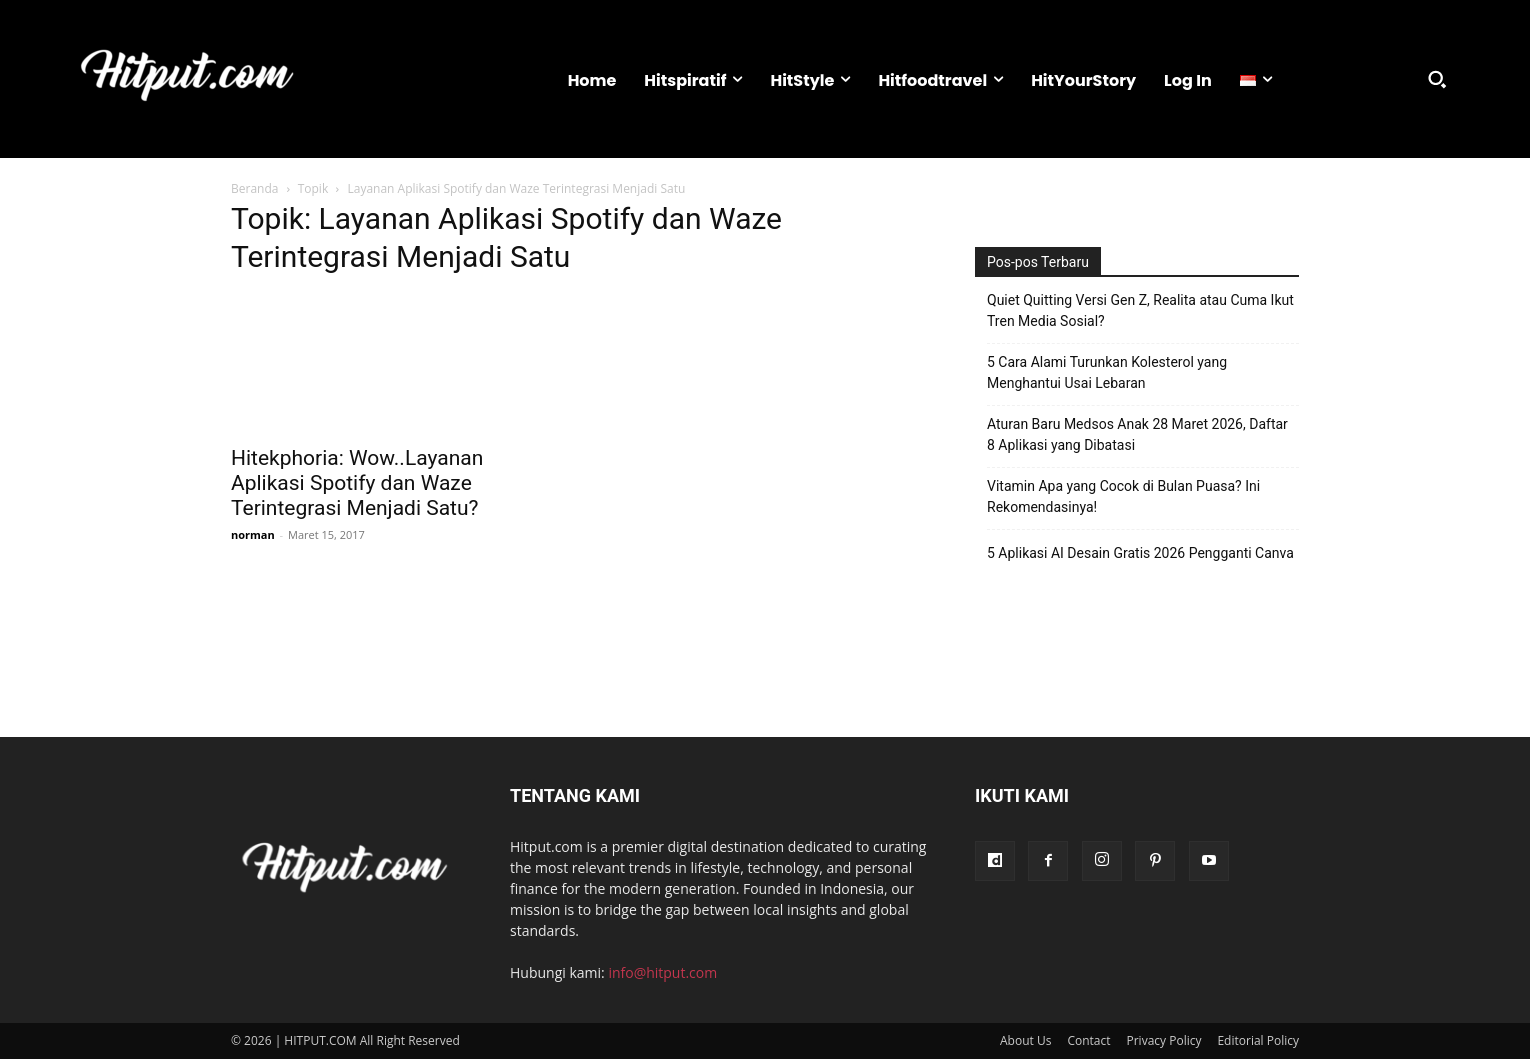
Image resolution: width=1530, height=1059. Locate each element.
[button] (1437, 79)
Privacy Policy (1164, 1040)
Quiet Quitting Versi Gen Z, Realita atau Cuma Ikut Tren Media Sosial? (1140, 310)
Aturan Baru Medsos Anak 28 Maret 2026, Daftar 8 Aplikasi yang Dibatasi (1137, 434)
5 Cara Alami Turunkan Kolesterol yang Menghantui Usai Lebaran (1107, 372)
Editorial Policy (1258, 1040)
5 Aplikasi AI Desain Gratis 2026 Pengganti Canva (1140, 553)
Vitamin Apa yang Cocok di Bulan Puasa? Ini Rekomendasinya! (1123, 496)
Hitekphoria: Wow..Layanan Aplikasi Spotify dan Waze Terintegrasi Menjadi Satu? (357, 483)
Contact (1088, 1040)
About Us (1025, 1040)
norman (253, 534)
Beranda (254, 188)
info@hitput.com (662, 972)
